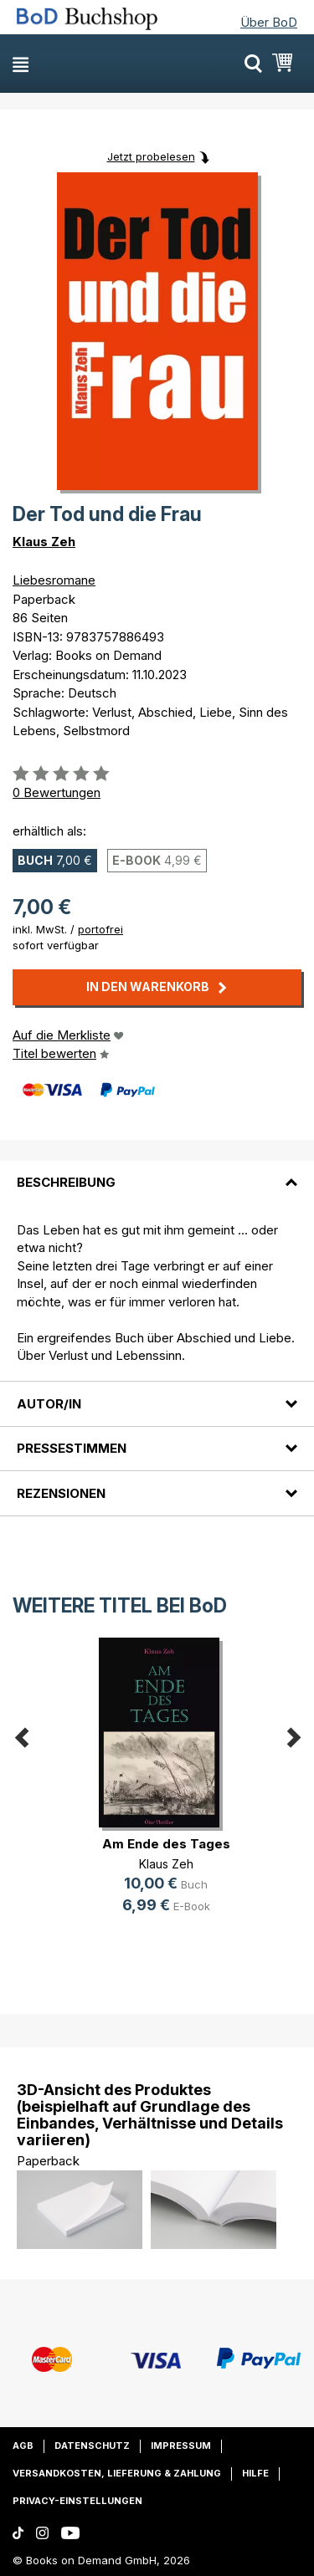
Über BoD (268, 22)
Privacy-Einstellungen (77, 2501)
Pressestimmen (71, 1448)
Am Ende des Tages (166, 1844)
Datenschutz (92, 2445)
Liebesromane (54, 580)
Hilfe (255, 2473)
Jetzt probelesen (151, 156)
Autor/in (49, 1404)
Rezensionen (61, 1493)
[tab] (157, 1172)
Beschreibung (66, 1182)
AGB (23, 2445)
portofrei (100, 929)
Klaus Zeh (44, 541)
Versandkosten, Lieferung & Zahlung (117, 2473)
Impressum (181, 2445)
